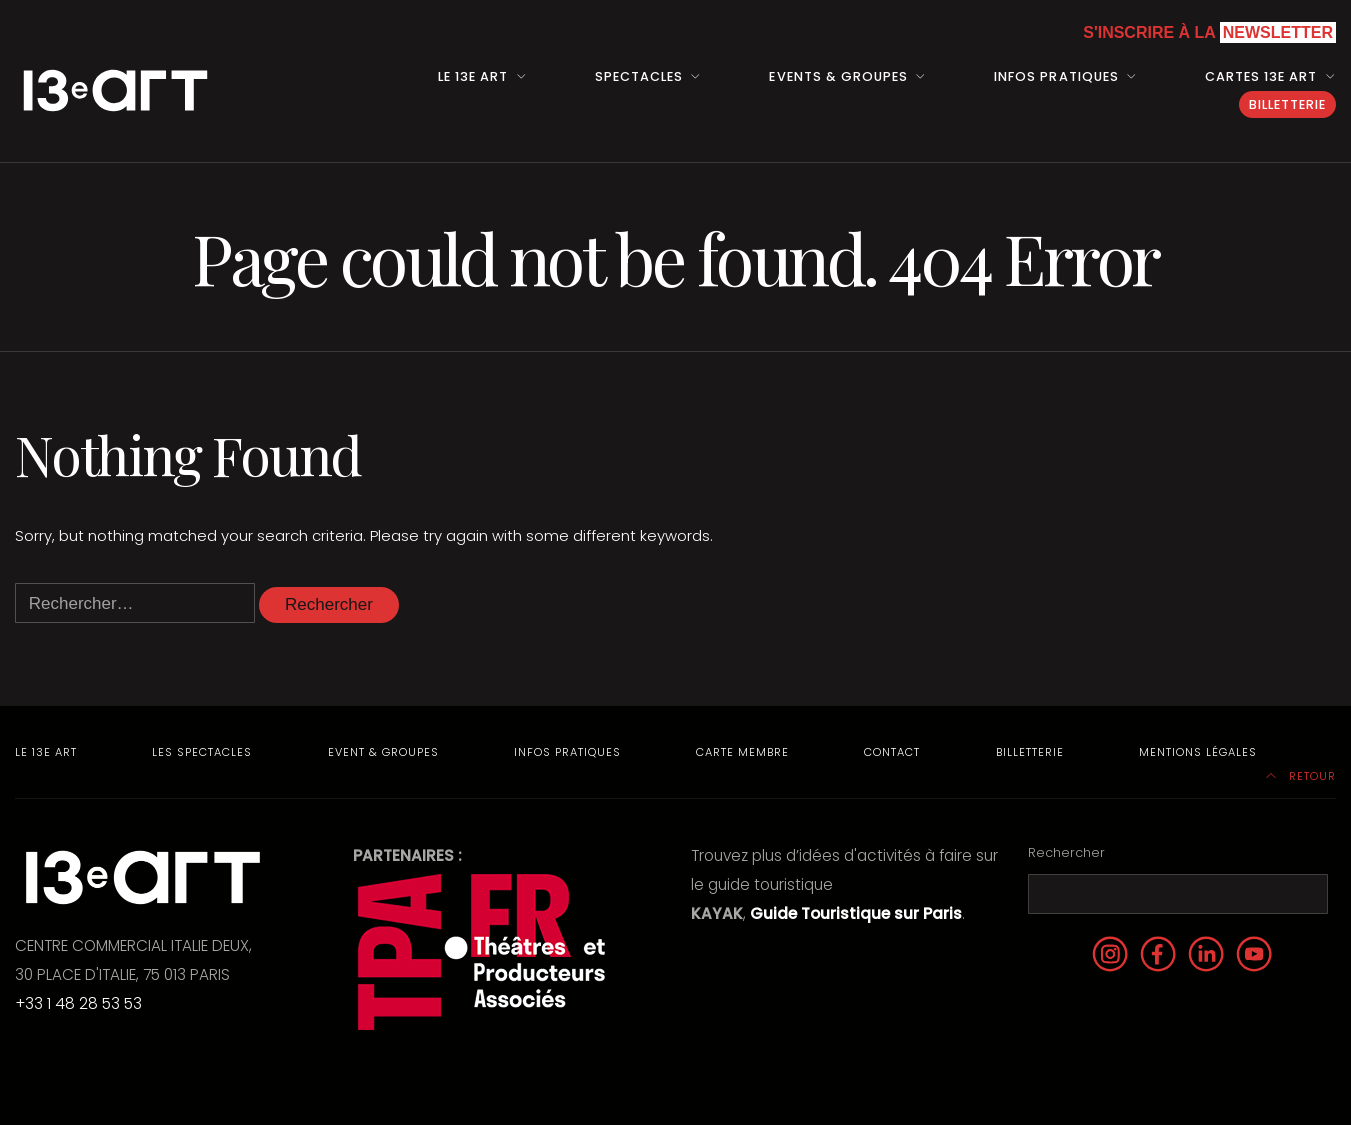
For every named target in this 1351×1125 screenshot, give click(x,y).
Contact (892, 752)
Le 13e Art (46, 752)
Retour (1301, 776)
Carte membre (742, 752)
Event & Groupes (383, 752)
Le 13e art (473, 76)
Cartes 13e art (1261, 76)
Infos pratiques (1056, 76)
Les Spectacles (202, 752)
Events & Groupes (838, 76)
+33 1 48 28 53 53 (78, 1003)
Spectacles (639, 76)
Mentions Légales (1198, 752)
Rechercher (1066, 852)
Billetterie (1287, 104)
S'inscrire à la (1209, 32)
